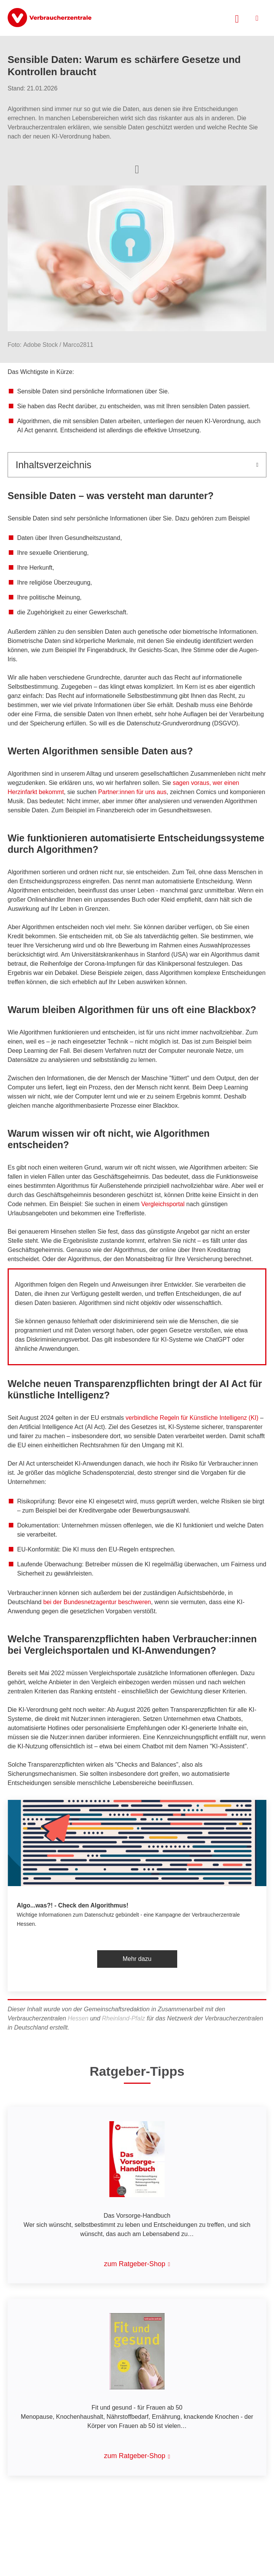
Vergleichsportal (163, 1204)
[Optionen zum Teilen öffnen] (137, 168)
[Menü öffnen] (257, 18)
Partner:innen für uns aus (132, 792)
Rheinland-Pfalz (123, 2018)
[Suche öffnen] (237, 18)
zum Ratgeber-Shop (134, 2264)
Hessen (78, 2018)
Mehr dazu (137, 1959)
